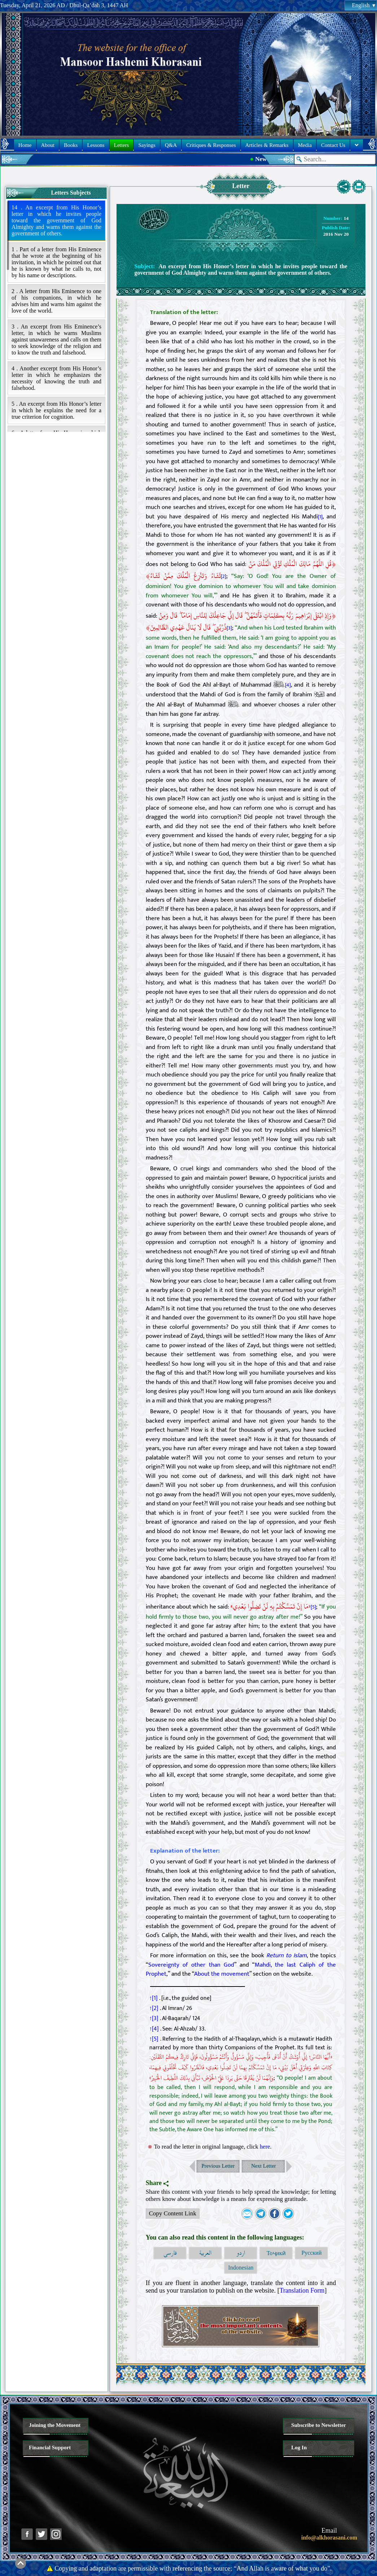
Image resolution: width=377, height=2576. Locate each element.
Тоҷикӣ (276, 2253)
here (265, 2146)
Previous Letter (217, 2166)
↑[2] (154, 2008)
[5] (313, 1607)
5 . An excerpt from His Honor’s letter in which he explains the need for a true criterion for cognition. (56, 410)
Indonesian (240, 2267)
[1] (320, 517)
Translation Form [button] (302, 2290)
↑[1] (153, 1998)
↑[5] (154, 2039)
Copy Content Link (171, 2214)
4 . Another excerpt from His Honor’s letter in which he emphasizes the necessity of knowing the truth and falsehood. (56, 378)
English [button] (363, 5)
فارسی (170, 2253)
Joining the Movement (54, 2425)
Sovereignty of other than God (191, 1965)
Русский (311, 2253)
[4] (288, 685)
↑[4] (154, 2028)
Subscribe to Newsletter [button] (318, 2425)
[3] (229, 628)
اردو (241, 2253)
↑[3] (154, 2018)
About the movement (221, 1974)
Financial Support (50, 2447)
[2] (223, 576)
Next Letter (263, 2166)
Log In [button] (299, 2447)
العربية (205, 2253)
